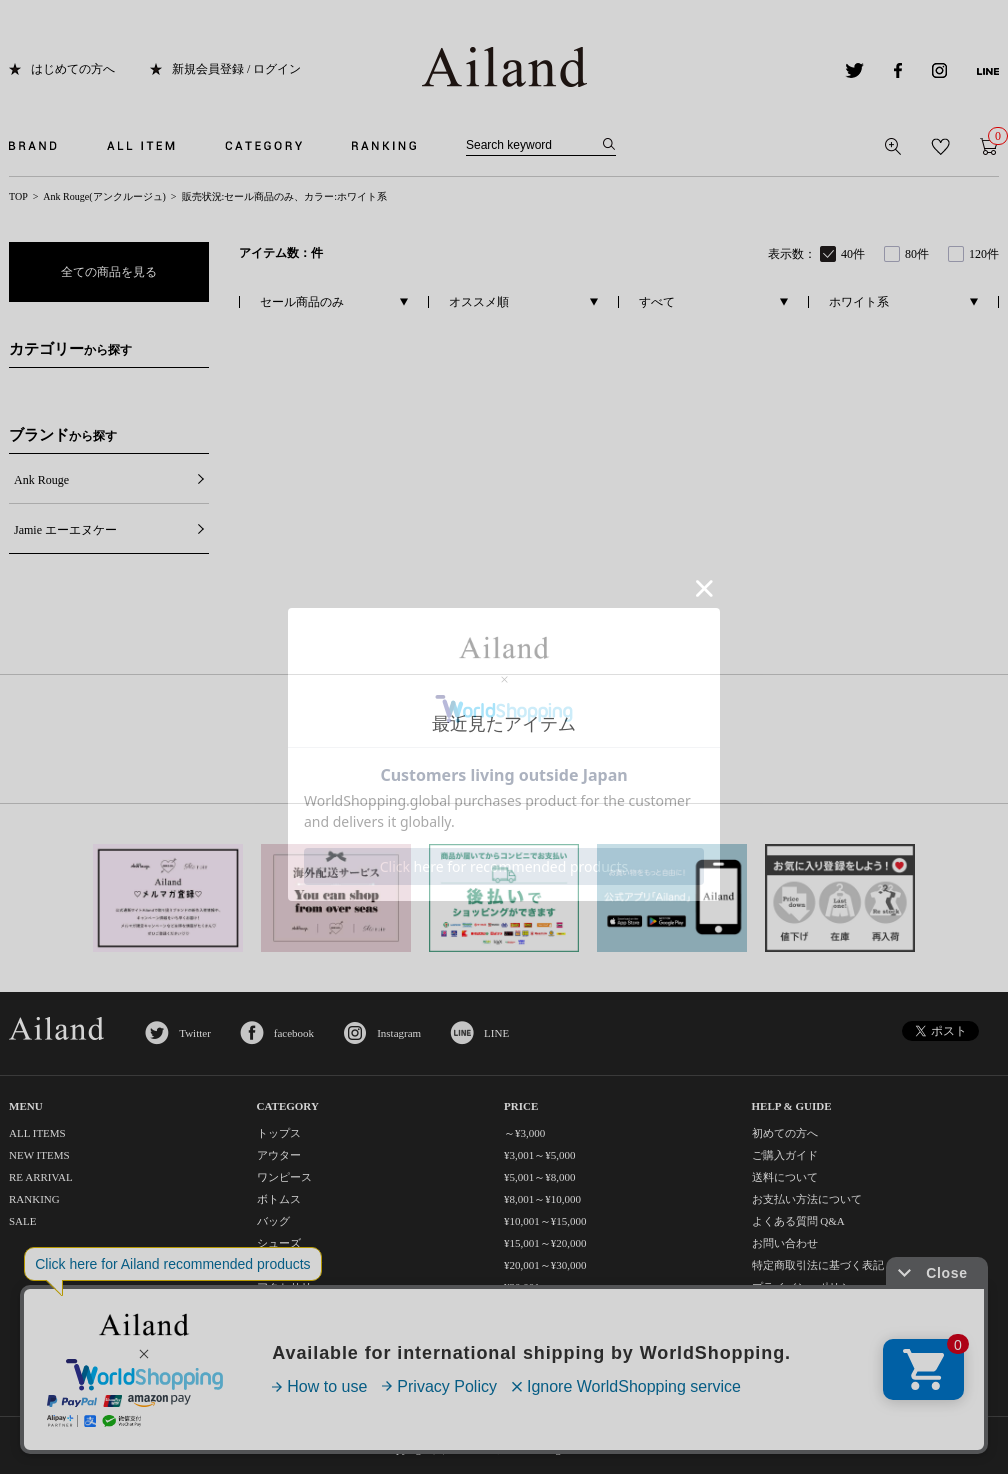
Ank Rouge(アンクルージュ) (104, 196)
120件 (984, 254)
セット (273, 1353)
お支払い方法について (807, 1199)
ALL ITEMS (37, 1133)
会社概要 (774, 1331)
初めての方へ (785, 1133)
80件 (917, 254)
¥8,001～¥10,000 (542, 1199)
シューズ (279, 1243)
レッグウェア (290, 1265)
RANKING (34, 1199)
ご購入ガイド (785, 1155)
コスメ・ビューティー (312, 1375)
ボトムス (279, 1199)
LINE (496, 1033)
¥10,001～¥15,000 (545, 1221)
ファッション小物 (301, 1309)
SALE (23, 1221)
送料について (785, 1177)
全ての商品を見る (109, 272)
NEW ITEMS (39, 1155)
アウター (279, 1155)
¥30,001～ (527, 1287)
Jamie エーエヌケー (65, 530)
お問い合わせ (785, 1243)
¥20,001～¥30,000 (545, 1265)
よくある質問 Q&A (798, 1221)
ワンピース (284, 1177)
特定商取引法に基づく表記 (818, 1265)
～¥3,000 (524, 1133)
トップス (279, 1133)
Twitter (195, 1033)
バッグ (273, 1221)
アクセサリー (290, 1287)
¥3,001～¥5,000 (540, 1155)
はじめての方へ (73, 69)
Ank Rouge (41, 480)
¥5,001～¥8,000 (540, 1177)
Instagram (399, 1033)
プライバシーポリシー (807, 1287)
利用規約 (774, 1309)
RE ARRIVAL (41, 1177)
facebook (294, 1033)
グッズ (273, 1331)
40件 (853, 254)
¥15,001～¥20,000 (545, 1243)
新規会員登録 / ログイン (236, 69)
